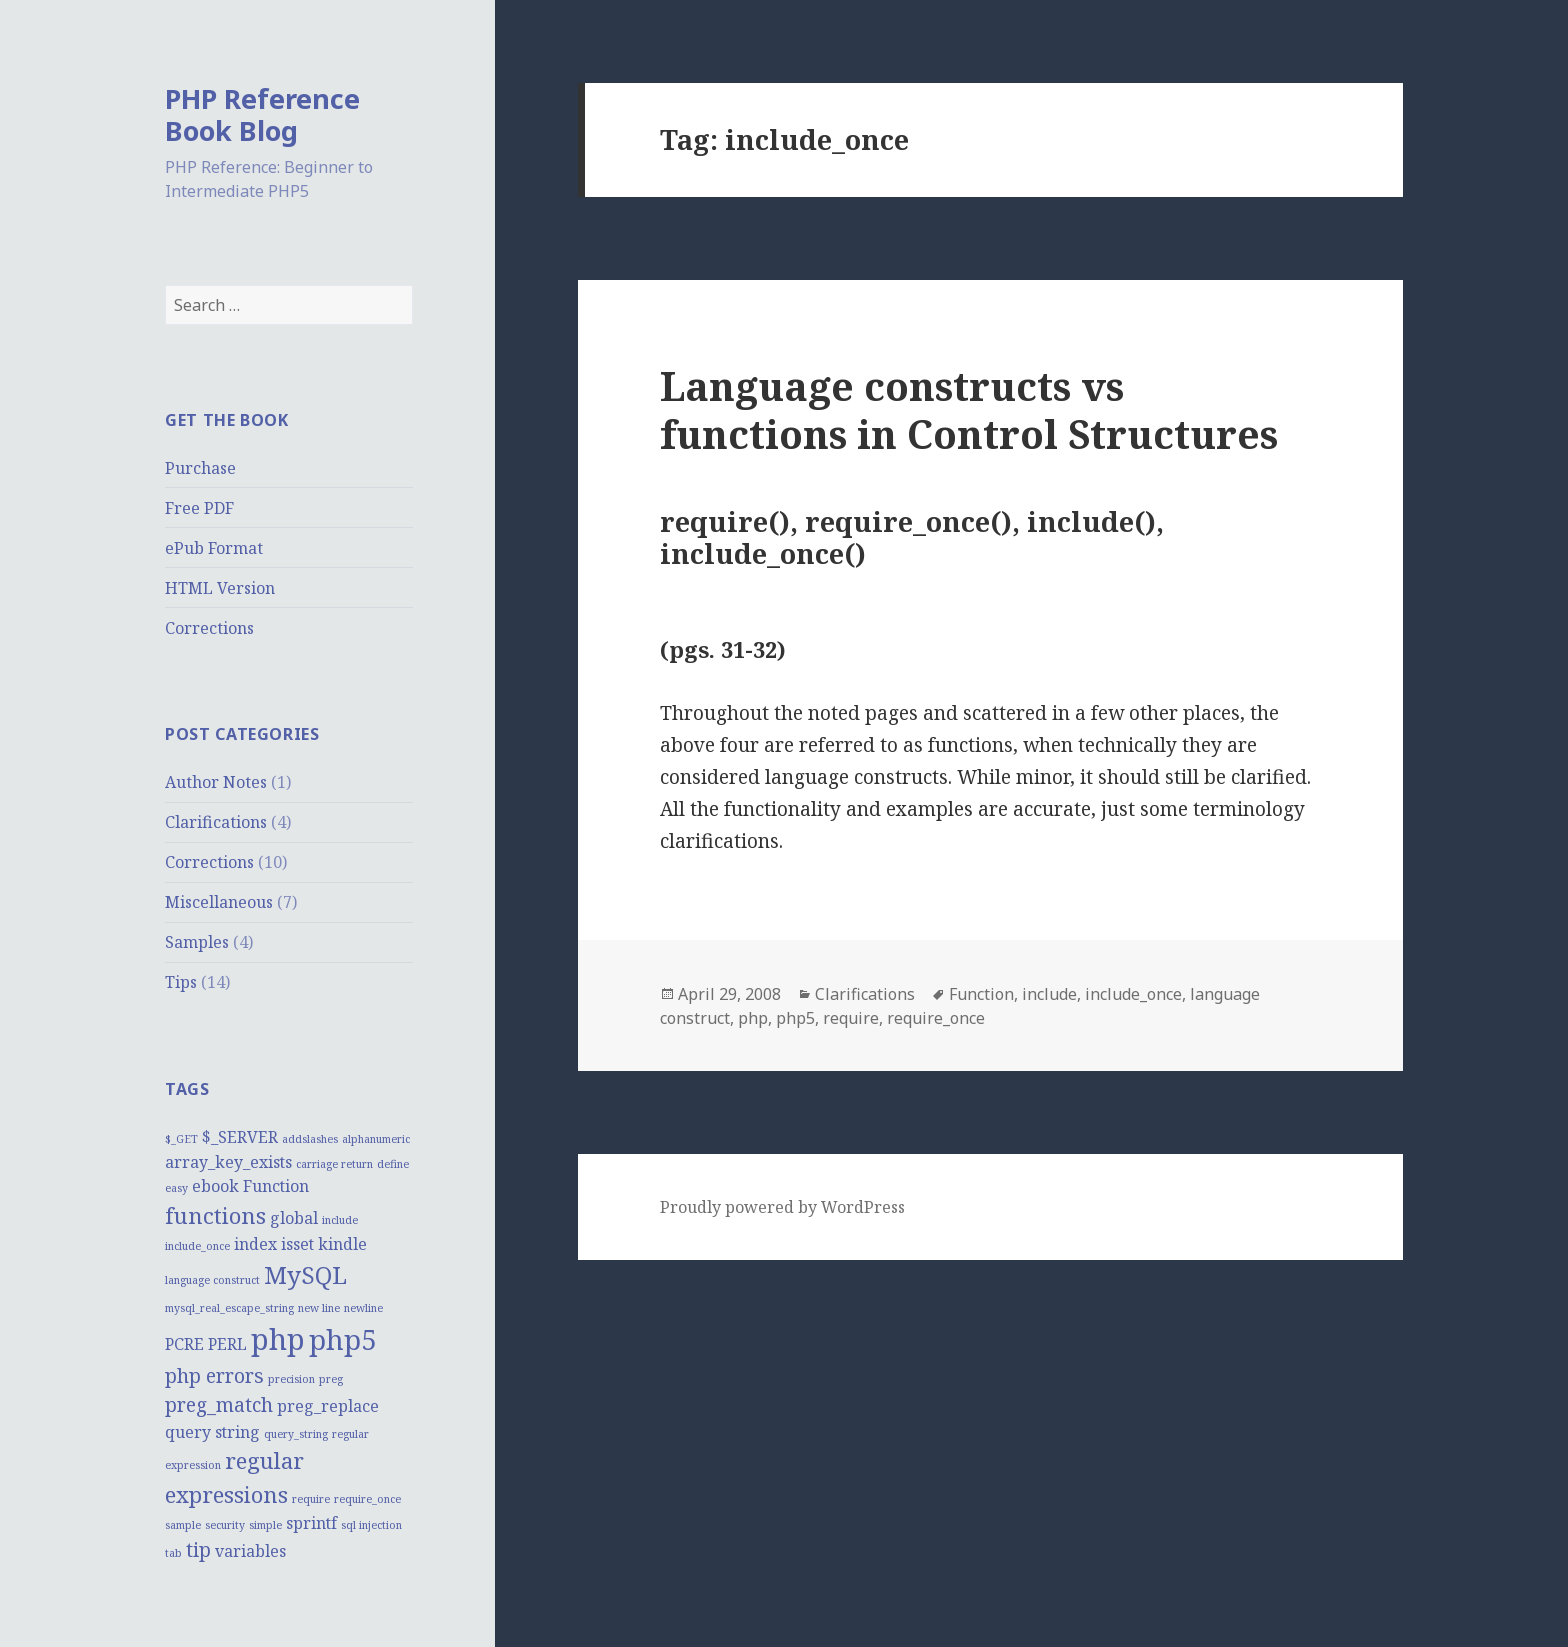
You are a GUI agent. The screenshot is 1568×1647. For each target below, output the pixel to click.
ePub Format (214, 548)
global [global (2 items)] (294, 1218)
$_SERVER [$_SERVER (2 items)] (240, 1137)
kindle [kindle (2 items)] (342, 1244)
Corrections (209, 628)
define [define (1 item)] (393, 1164)
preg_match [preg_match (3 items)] (219, 1404)
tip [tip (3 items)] (198, 1549)
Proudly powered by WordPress (782, 1207)
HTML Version (220, 588)
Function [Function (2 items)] (276, 1186)
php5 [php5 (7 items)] (343, 1339)
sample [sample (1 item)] (183, 1525)
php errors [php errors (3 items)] (214, 1375)
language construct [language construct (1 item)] (212, 1280)
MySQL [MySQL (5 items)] (305, 1274)
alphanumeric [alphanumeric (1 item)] (376, 1139)
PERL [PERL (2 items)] (227, 1344)
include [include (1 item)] (340, 1220)
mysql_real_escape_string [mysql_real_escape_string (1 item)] (229, 1308)
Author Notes (216, 782)
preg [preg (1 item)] (331, 1379)
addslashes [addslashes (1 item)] (310, 1139)
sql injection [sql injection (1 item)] (371, 1525)
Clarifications (216, 822)
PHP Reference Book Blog (262, 114)
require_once (936, 1018)
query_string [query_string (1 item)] (296, 1434)
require (851, 1018)
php (753, 1018)
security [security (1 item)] (225, 1525)
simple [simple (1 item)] (265, 1525)
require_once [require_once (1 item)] (367, 1499)
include (1049, 994)
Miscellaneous (219, 902)
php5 (795, 1018)
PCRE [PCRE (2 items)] (184, 1344)
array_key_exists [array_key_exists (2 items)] (228, 1162)
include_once (1133, 994)
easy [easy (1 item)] (176, 1188)
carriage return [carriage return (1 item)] (334, 1164)
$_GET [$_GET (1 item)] (181, 1139)
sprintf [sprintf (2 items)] (311, 1523)
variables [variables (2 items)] (250, 1551)
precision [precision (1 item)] (291, 1379)
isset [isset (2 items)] (297, 1244)
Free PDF (199, 508)
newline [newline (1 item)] (363, 1308)
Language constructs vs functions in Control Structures (969, 409)
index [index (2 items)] (255, 1244)
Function (981, 994)
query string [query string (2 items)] (212, 1432)
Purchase (200, 468)
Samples (197, 942)
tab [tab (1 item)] (173, 1553)
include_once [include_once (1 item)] (197, 1246)
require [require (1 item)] (311, 1499)
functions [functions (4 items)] (215, 1215)
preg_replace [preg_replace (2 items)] (328, 1406)
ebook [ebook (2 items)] (215, 1186)
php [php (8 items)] (278, 1339)
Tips (181, 982)
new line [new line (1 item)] (319, 1308)
